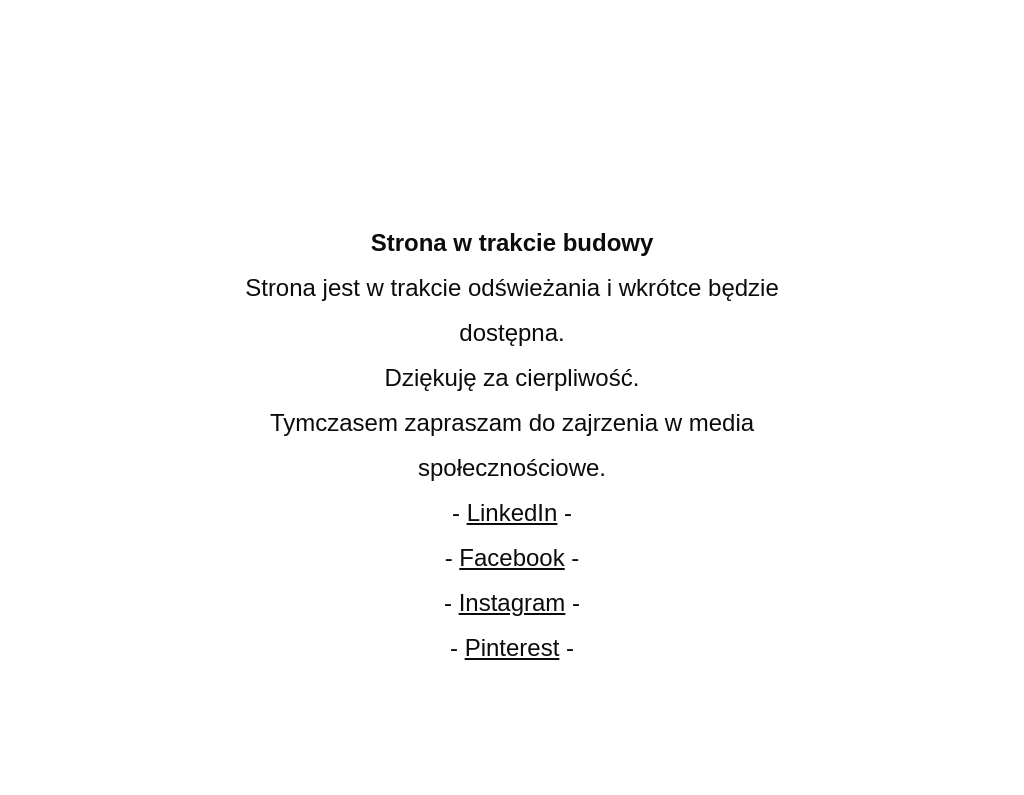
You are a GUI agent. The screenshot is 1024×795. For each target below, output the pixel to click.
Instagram (512, 602)
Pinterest (512, 647)
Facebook (511, 557)
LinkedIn (512, 512)
